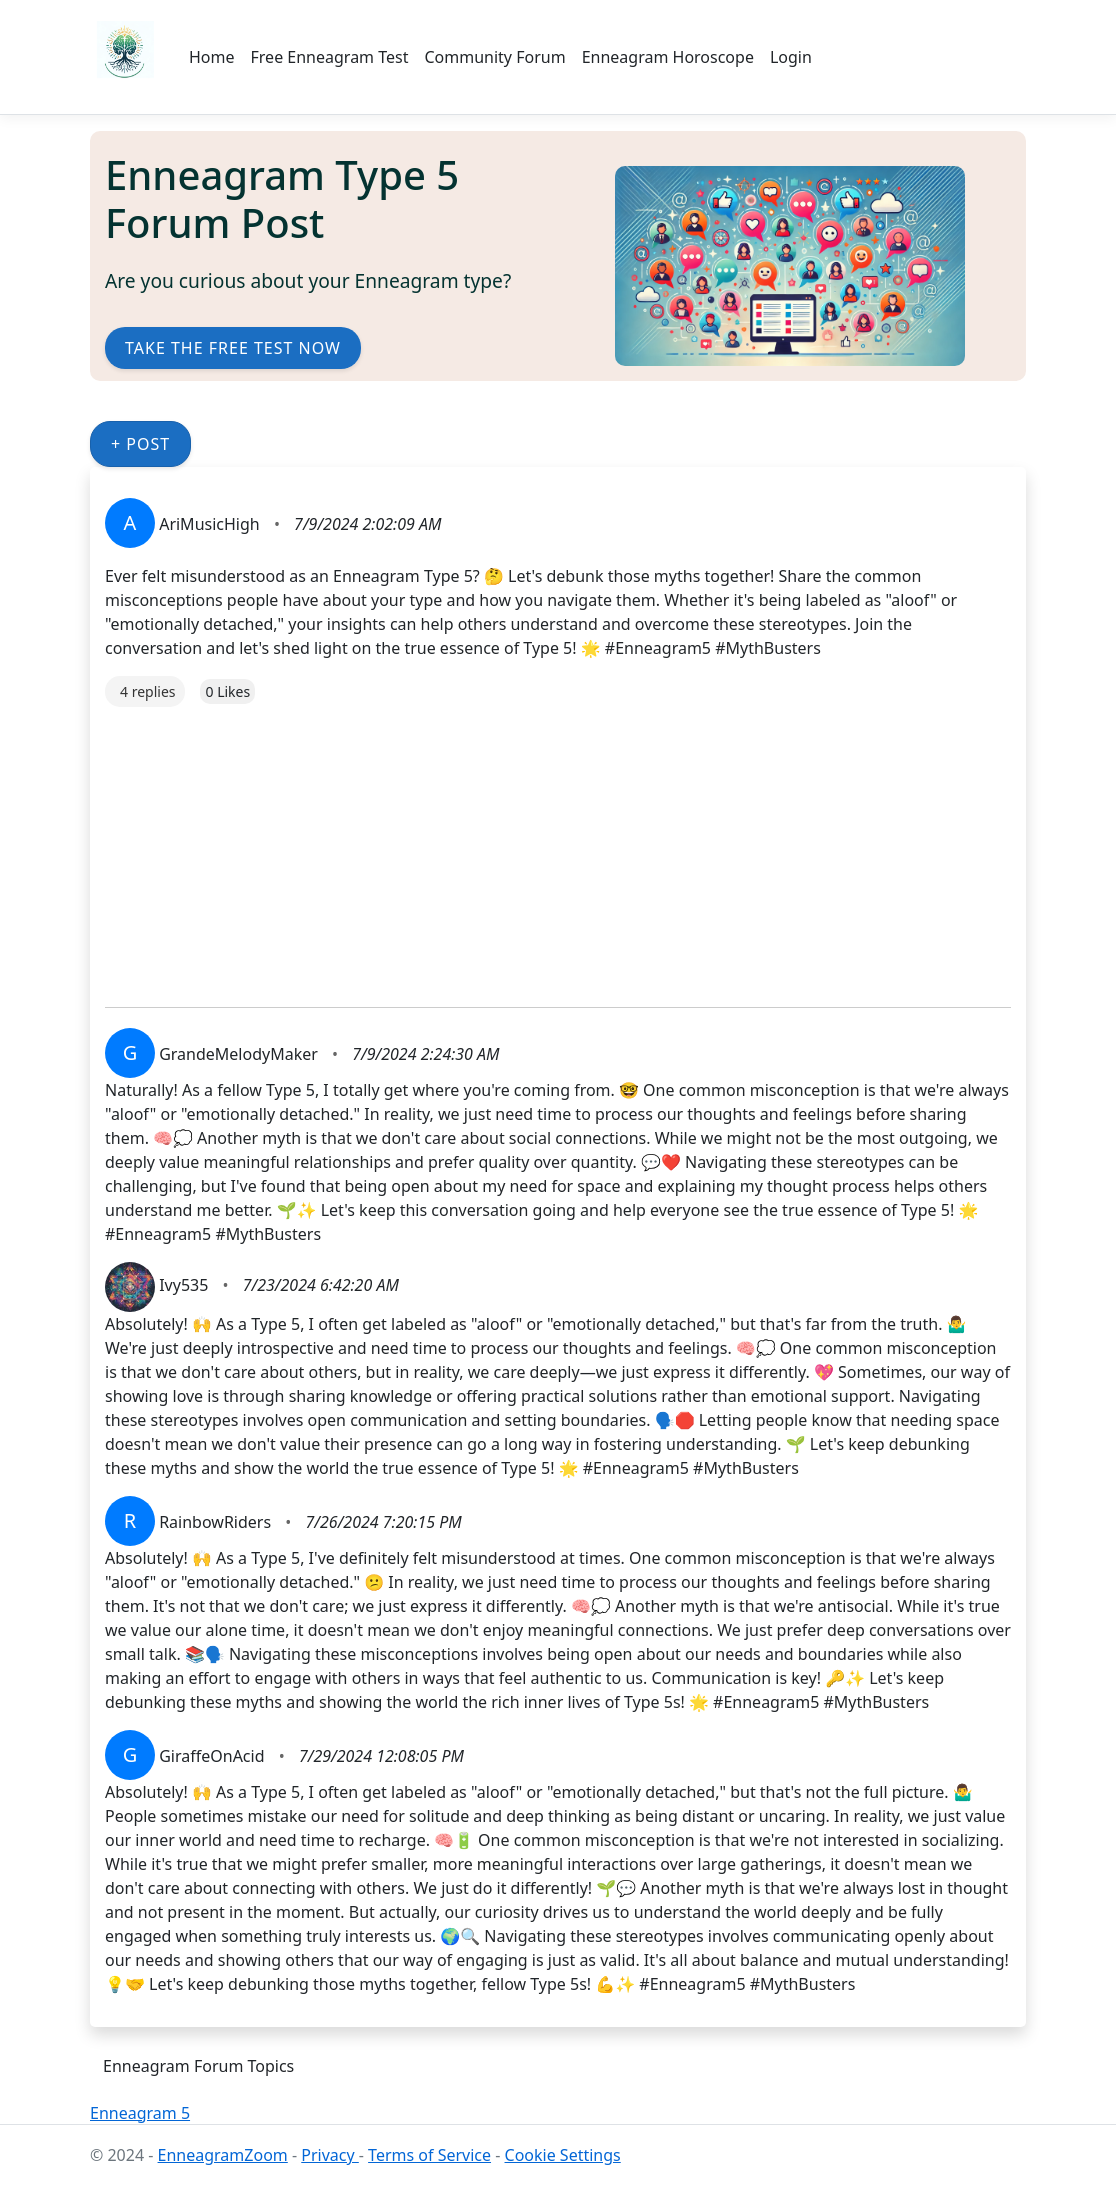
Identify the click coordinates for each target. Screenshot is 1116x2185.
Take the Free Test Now (233, 348)
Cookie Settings (563, 2155)
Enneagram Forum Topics (198, 2066)
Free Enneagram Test (330, 57)
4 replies (147, 691)
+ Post (140, 444)
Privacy (330, 2155)
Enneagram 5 (140, 2113)
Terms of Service (429, 2155)
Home (212, 57)
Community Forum (494, 57)
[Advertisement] (558, 847)
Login (791, 57)
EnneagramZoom (223, 2155)
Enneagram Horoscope (668, 57)
